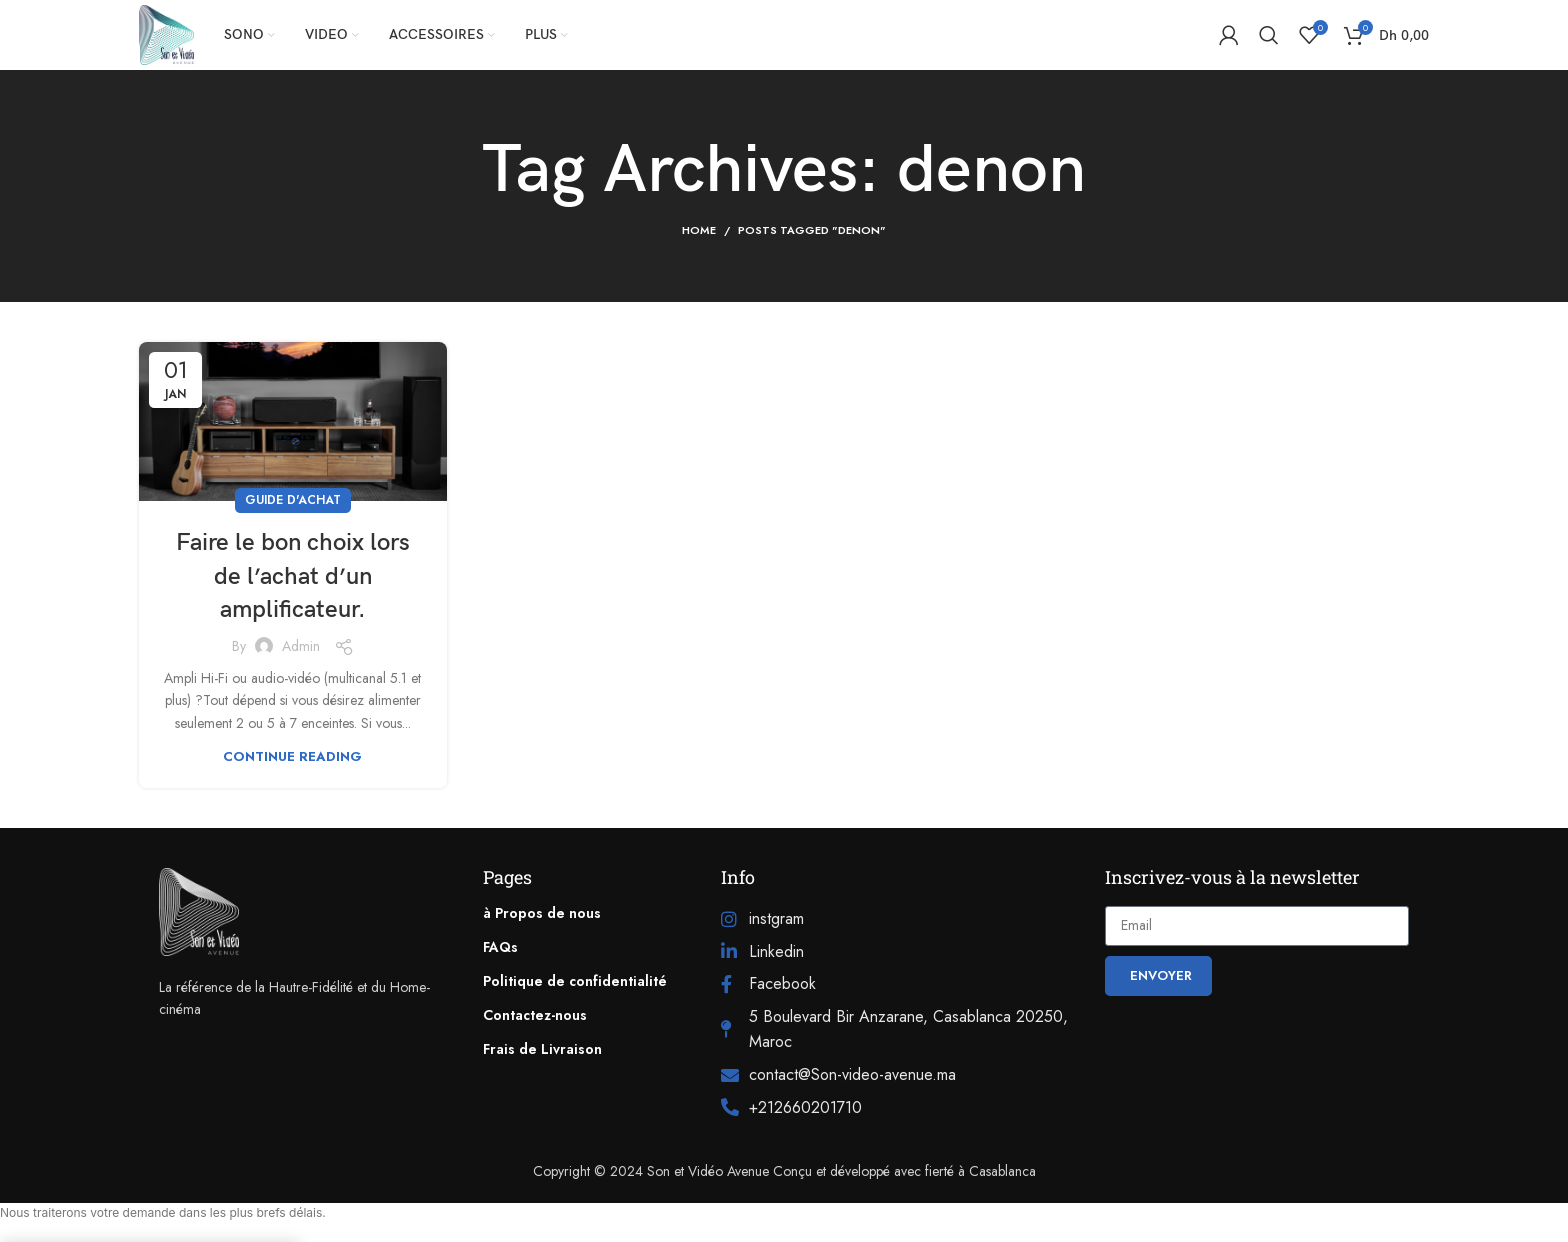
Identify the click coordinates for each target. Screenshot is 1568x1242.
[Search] (1269, 35)
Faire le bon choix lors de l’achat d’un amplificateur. (293, 576)
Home (699, 230)
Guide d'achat (293, 500)
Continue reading (292, 756)
